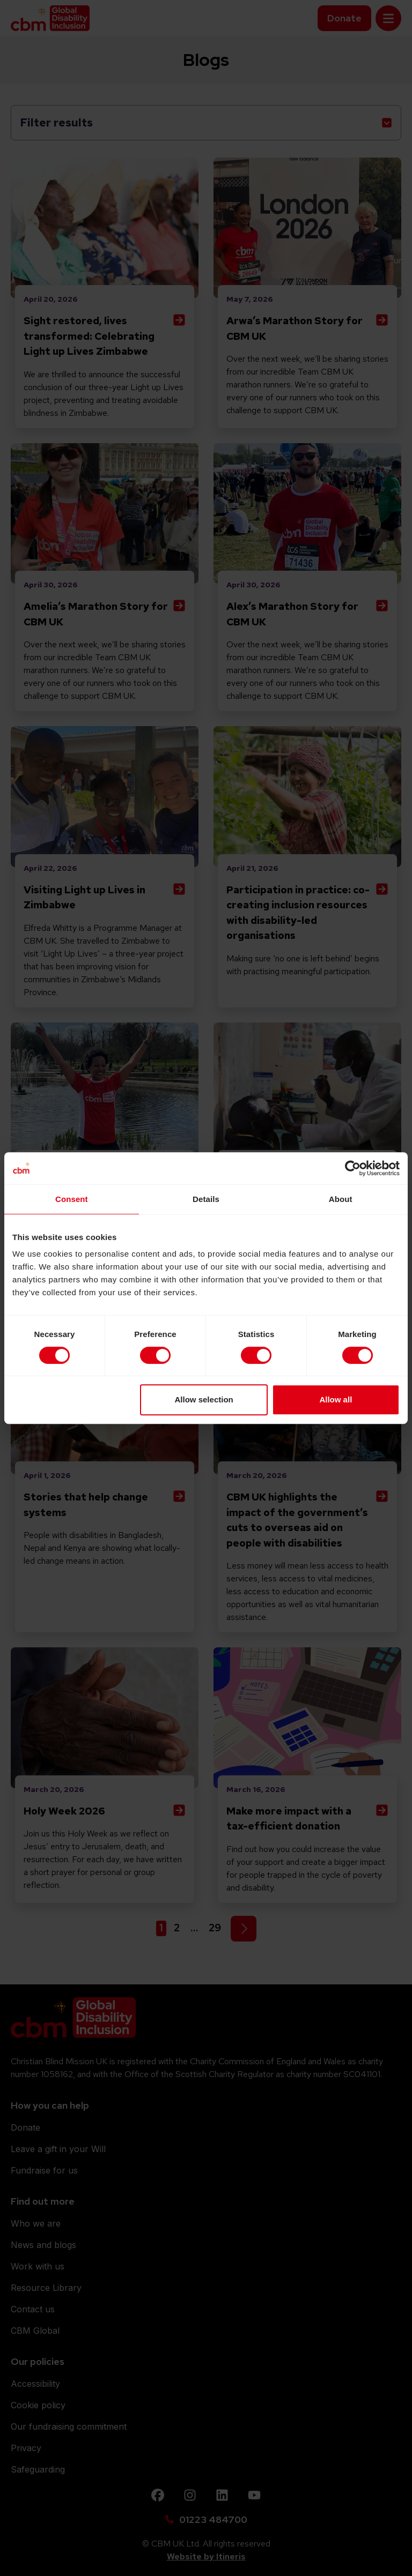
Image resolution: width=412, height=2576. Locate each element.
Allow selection (204, 1399)
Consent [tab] (71, 1199)
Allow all (335, 1399)
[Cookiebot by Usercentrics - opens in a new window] (353, 1168)
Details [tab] (206, 1199)
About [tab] (340, 1199)
